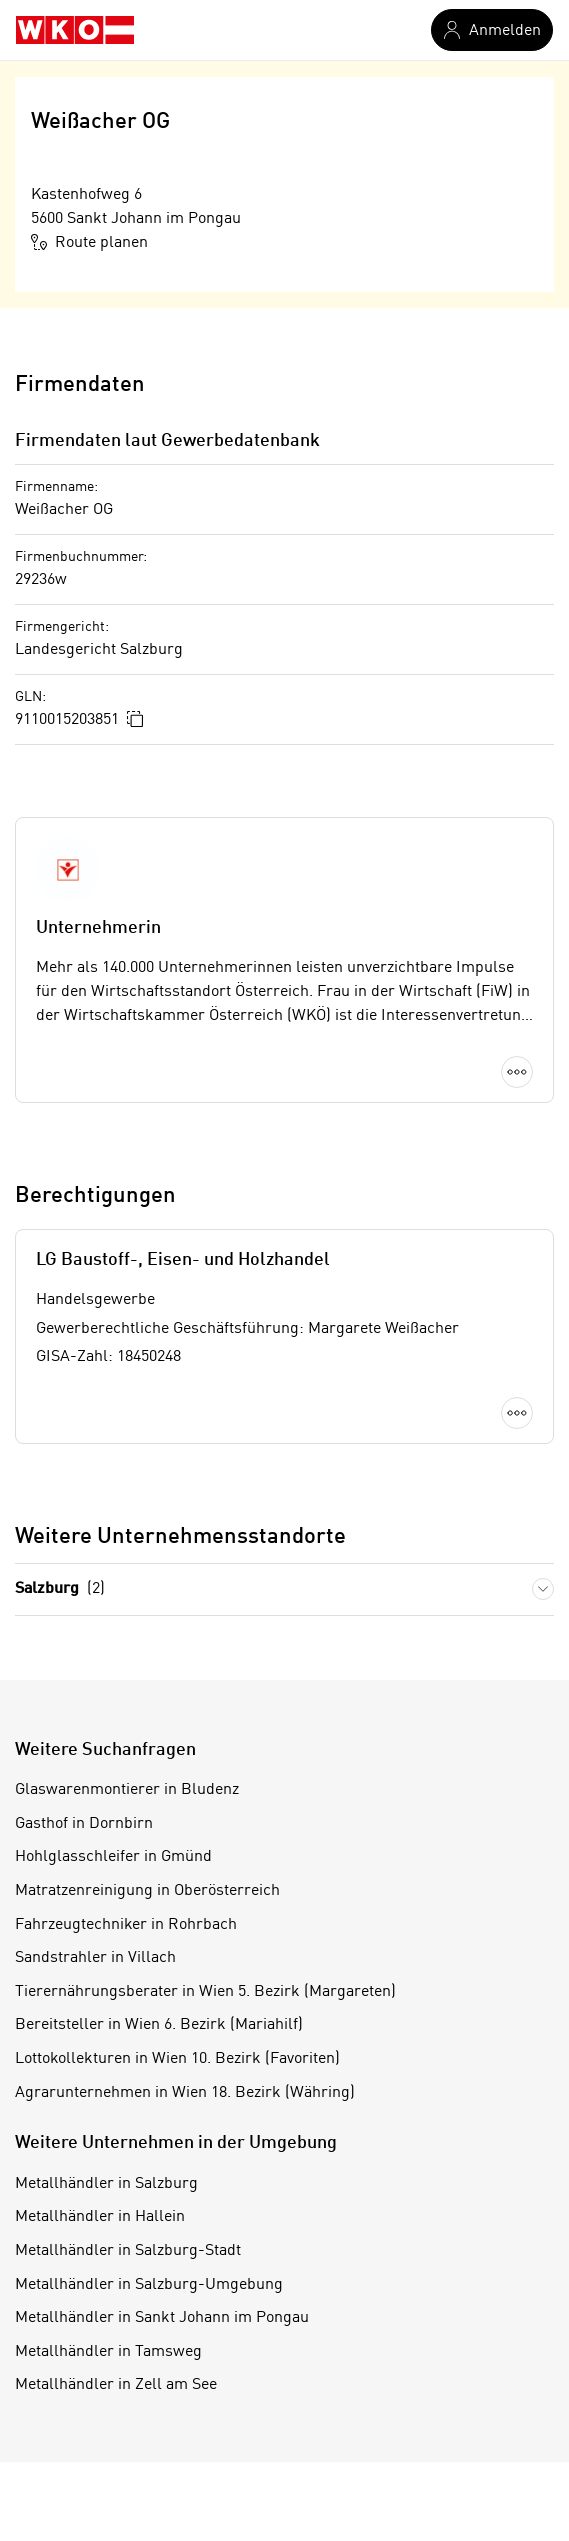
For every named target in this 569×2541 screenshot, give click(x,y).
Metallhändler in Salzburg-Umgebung (149, 2285)
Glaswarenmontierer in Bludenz (127, 1790)
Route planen (89, 242)
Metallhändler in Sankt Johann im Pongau (162, 2318)
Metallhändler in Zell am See (116, 2385)
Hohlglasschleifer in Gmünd (113, 1857)
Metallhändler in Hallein (100, 2217)
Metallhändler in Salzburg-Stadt (128, 2251)
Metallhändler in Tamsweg (108, 2352)
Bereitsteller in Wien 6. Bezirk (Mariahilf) (159, 2025)
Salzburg (60, 1589)
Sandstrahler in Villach (95, 1958)
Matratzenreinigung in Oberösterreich (147, 1891)
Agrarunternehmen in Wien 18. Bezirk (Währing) (185, 2093)
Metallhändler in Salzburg (106, 2184)
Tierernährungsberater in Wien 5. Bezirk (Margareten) (205, 1992)
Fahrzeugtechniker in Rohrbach (126, 1925)
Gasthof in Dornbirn (84, 1824)
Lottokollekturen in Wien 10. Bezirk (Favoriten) (177, 2059)
